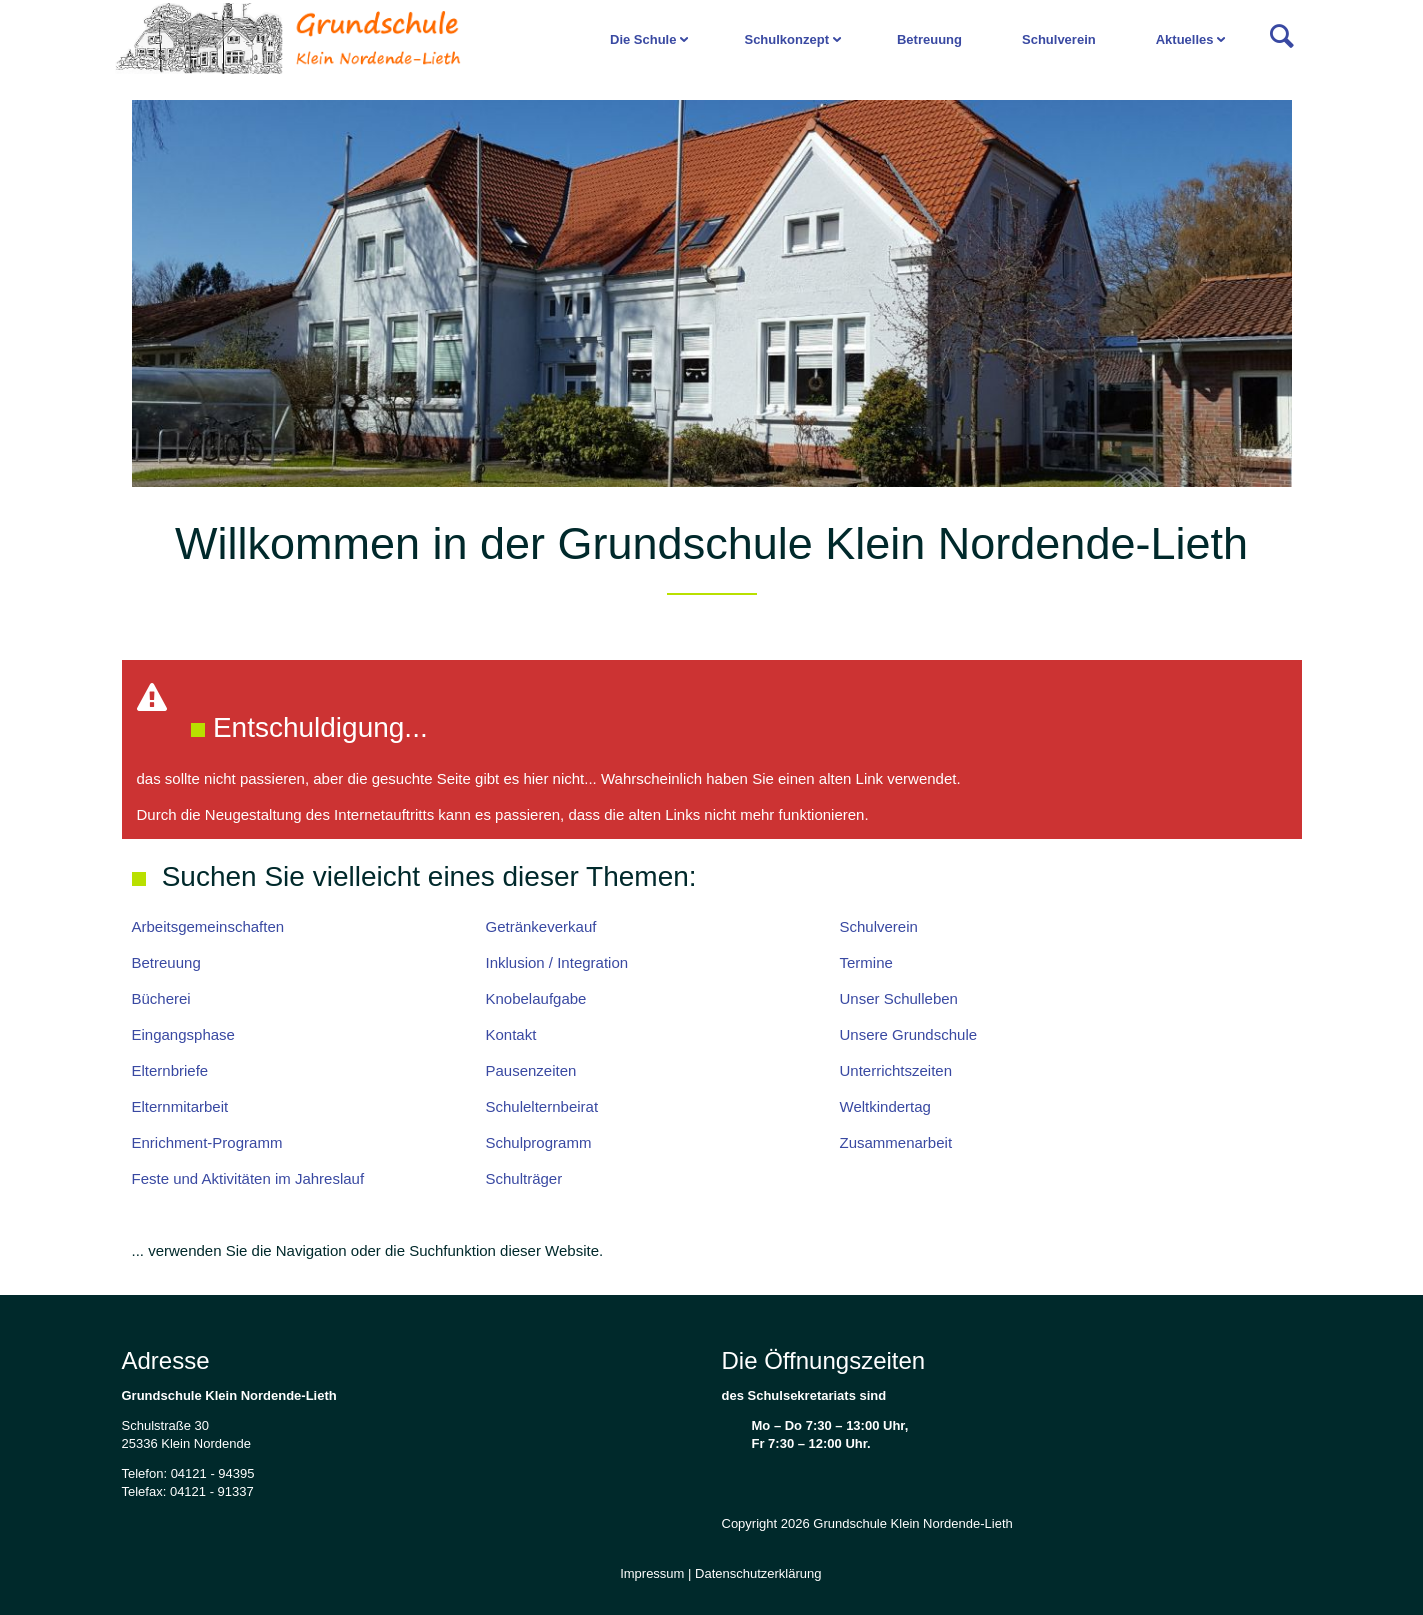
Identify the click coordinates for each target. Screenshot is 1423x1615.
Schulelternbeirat (542, 1106)
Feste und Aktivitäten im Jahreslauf (248, 1178)
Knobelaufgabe (536, 998)
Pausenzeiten (531, 1070)
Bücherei (161, 998)
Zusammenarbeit (896, 1142)
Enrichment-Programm (207, 1142)
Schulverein (1059, 39)
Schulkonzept (786, 39)
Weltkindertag (885, 1106)
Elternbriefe (170, 1070)
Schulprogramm (539, 1142)
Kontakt (511, 1034)
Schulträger (524, 1178)
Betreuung (929, 39)
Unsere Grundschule (909, 1034)
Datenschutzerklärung (758, 1573)
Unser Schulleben (899, 998)
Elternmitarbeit (180, 1106)
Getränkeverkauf (541, 926)
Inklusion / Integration (557, 962)
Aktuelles (1185, 39)
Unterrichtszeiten (896, 1070)
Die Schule (643, 39)
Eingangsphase (183, 1034)
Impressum (652, 1573)
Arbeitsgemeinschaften (208, 926)
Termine (866, 962)
